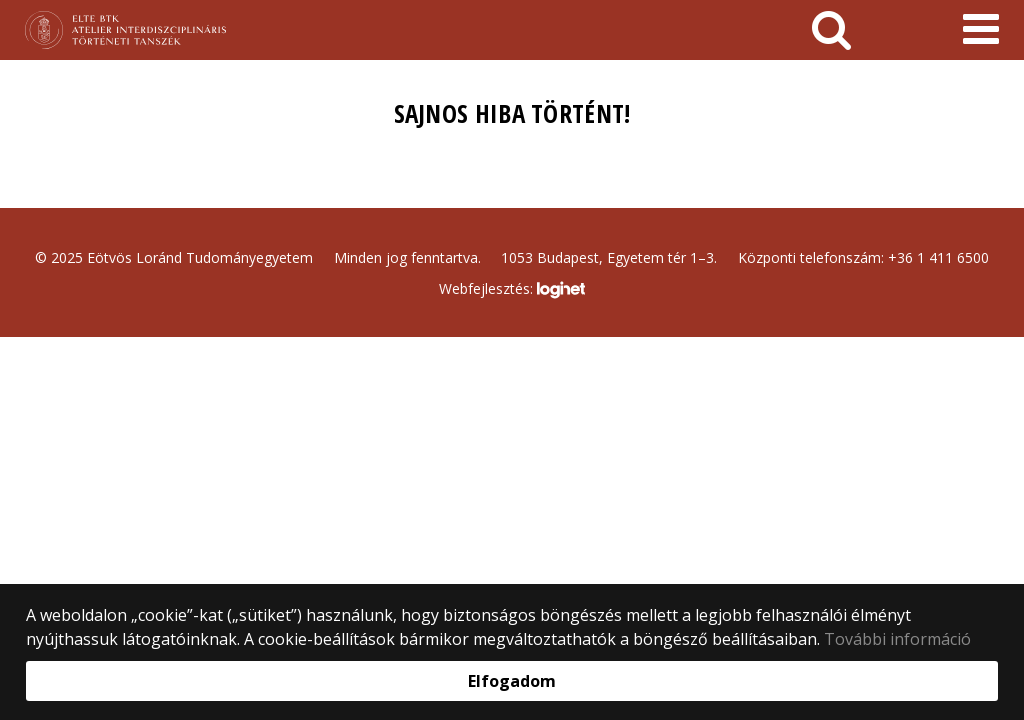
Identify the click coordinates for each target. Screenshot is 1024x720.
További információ (897, 639)
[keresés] (831, 30)
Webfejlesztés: (512, 290)
